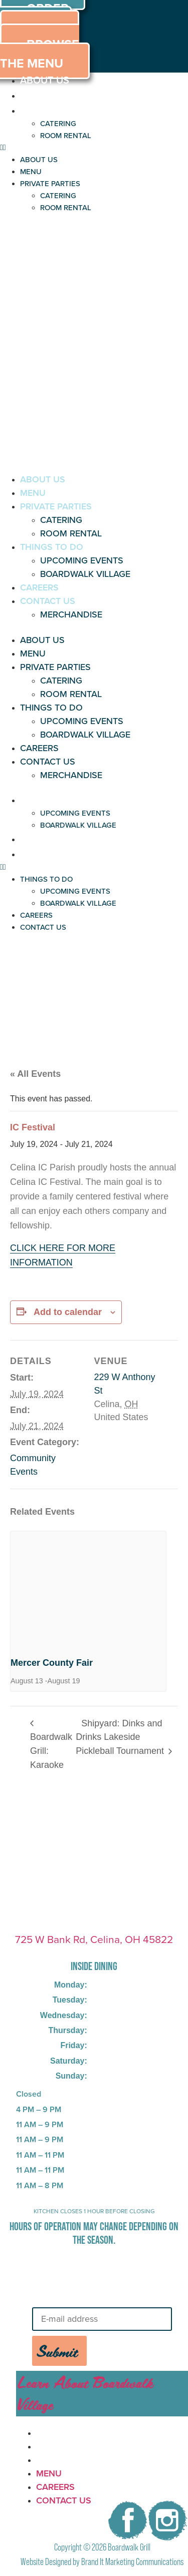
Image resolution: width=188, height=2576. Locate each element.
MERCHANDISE (71, 614)
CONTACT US (47, 600)
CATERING (58, 123)
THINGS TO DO (51, 546)
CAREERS (39, 587)
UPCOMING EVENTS (81, 560)
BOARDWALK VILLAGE (85, 573)
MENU (34, 95)
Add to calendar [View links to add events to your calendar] (68, 1312)
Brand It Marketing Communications (132, 2561)
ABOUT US (44, 80)
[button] (94, 148)
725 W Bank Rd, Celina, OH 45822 (94, 1939)
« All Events (35, 1074)
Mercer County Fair (52, 1663)
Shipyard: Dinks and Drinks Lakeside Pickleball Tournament (121, 1737)
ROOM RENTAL (65, 135)
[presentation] (88, 1589)
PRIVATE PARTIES (60, 110)
